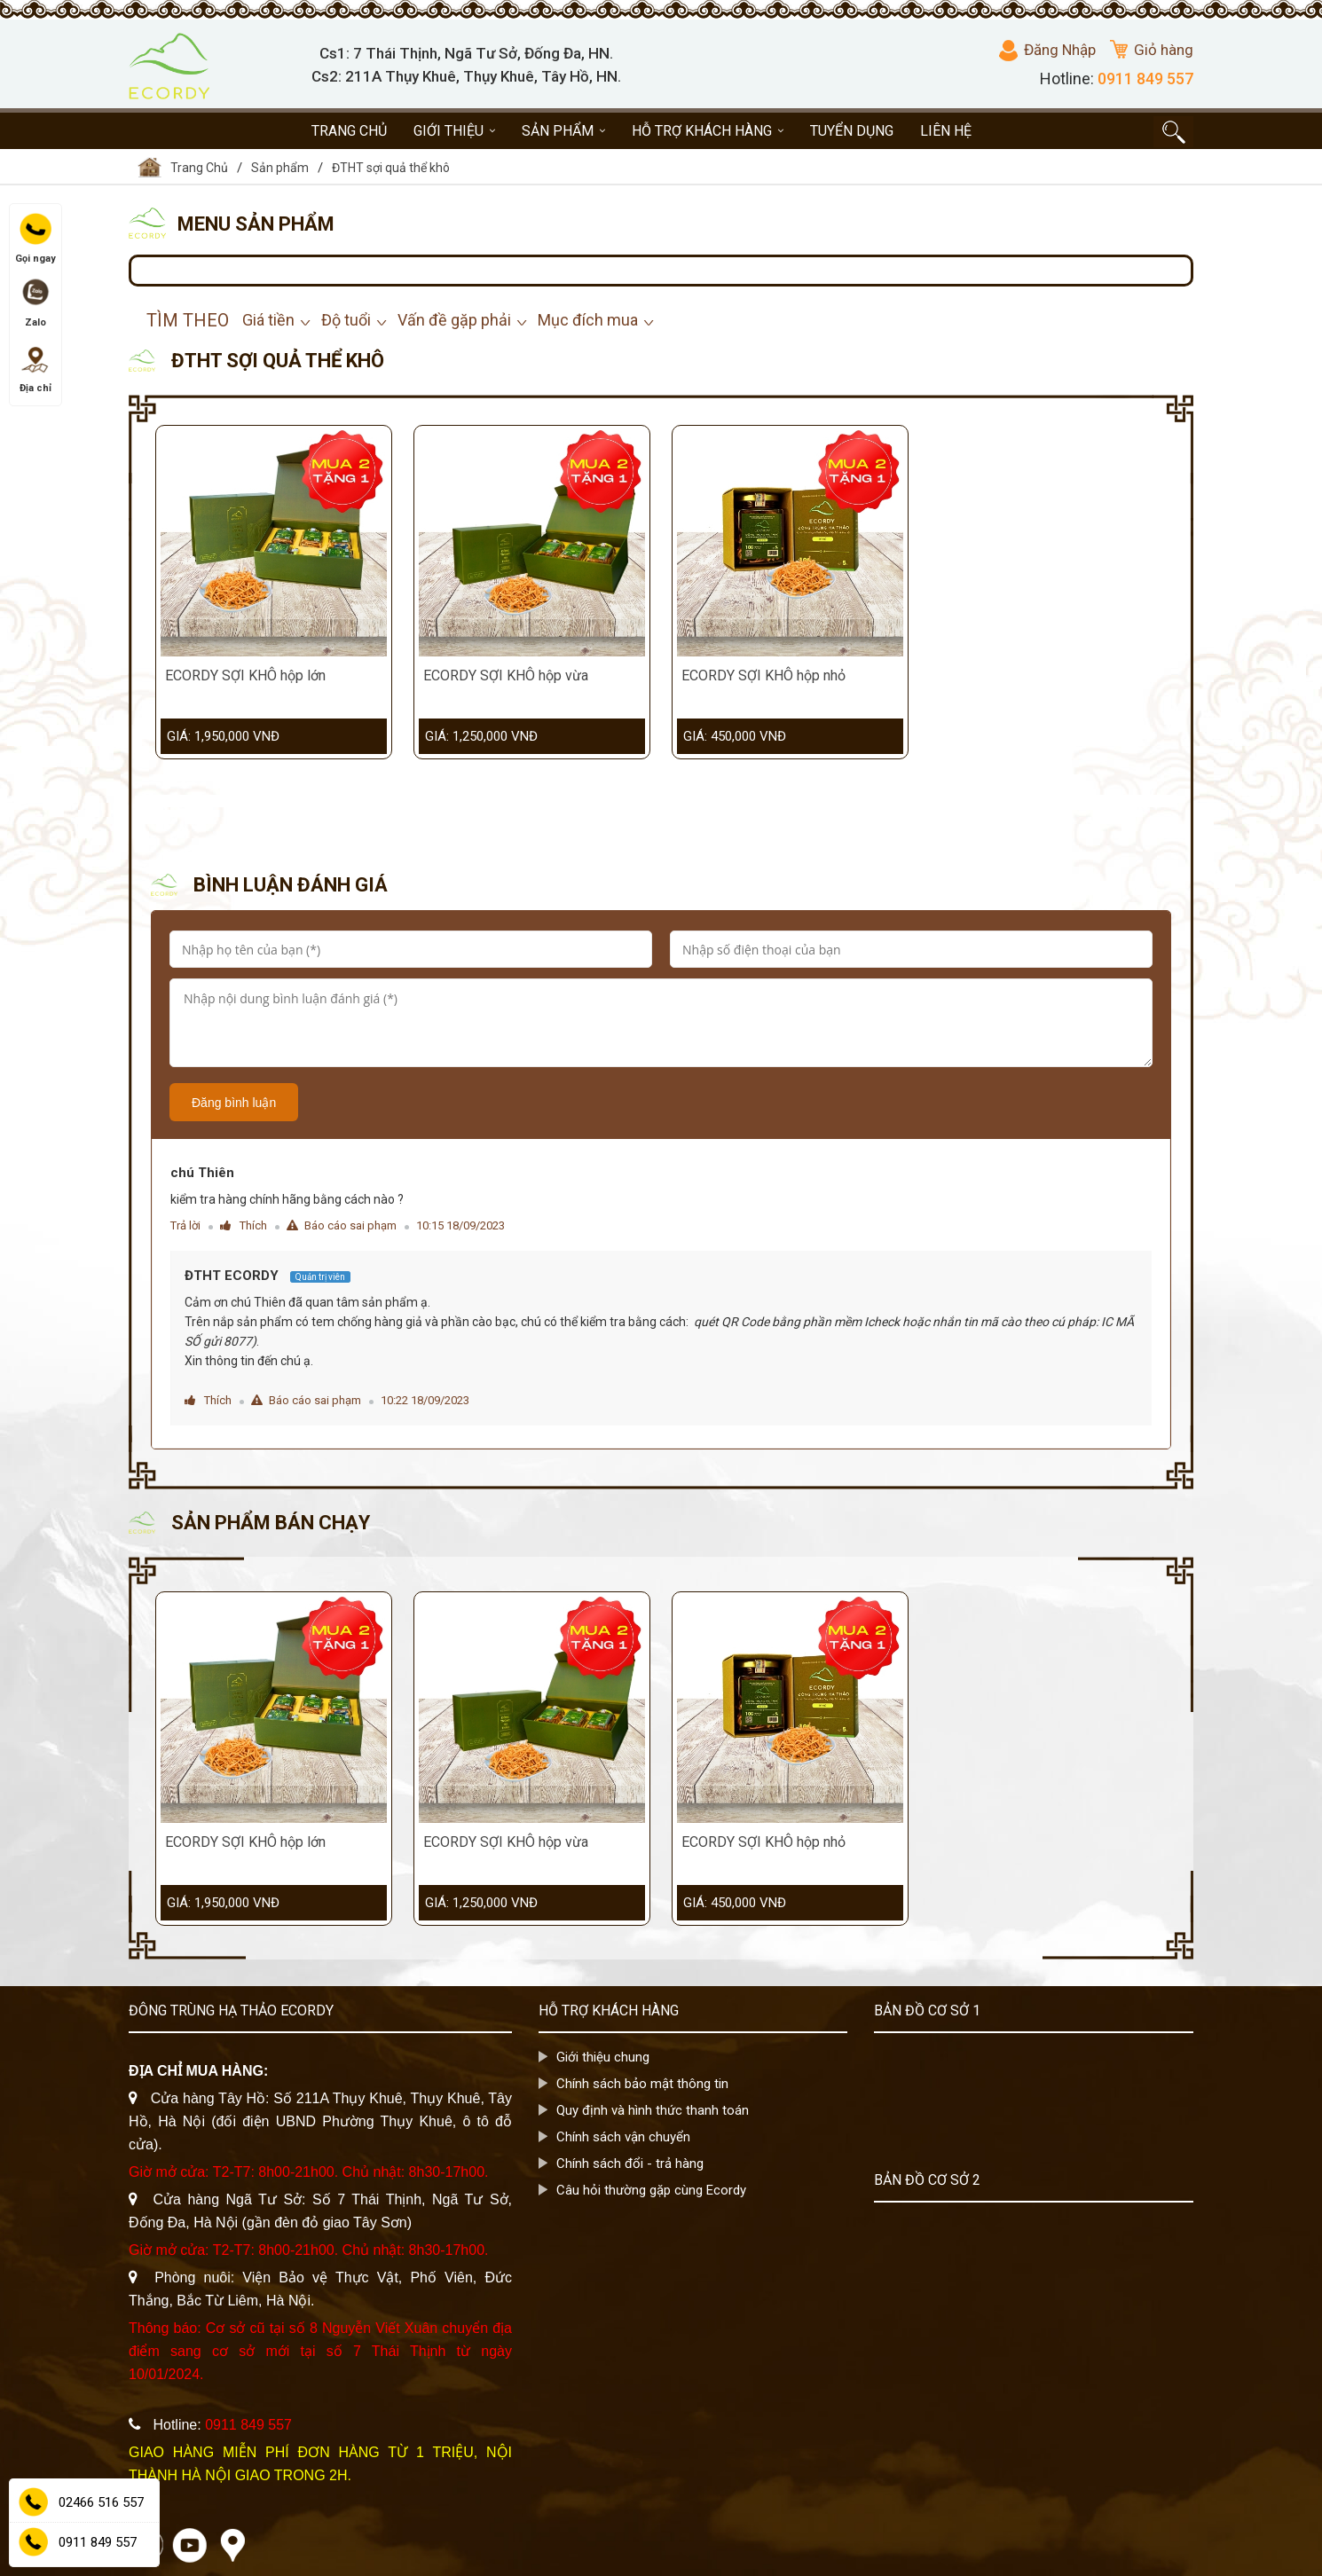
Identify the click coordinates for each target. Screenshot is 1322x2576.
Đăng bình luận (234, 1103)
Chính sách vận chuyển (623, 2137)
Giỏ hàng (1151, 49)
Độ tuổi (346, 319)
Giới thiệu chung (602, 2057)
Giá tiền (268, 319)
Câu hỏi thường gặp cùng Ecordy (651, 2190)
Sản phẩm (563, 130)
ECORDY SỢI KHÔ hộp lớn (245, 675)
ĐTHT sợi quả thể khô (391, 168)
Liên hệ (946, 130)
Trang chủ (349, 130)
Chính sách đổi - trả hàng (630, 2164)
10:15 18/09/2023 (460, 1225)
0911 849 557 (1145, 79)
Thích (243, 1225)
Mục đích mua (588, 319)
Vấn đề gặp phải (454, 319)
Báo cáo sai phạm (342, 1225)
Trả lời (185, 1225)
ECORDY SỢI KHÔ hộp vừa (505, 675)
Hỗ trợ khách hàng (707, 130)
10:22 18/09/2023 (425, 1400)
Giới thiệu (454, 130)
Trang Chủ (183, 167)
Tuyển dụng (851, 130)
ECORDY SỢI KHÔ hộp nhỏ (763, 675)
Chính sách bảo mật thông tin (642, 2084)
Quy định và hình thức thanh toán (652, 2110)
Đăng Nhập (1047, 50)
